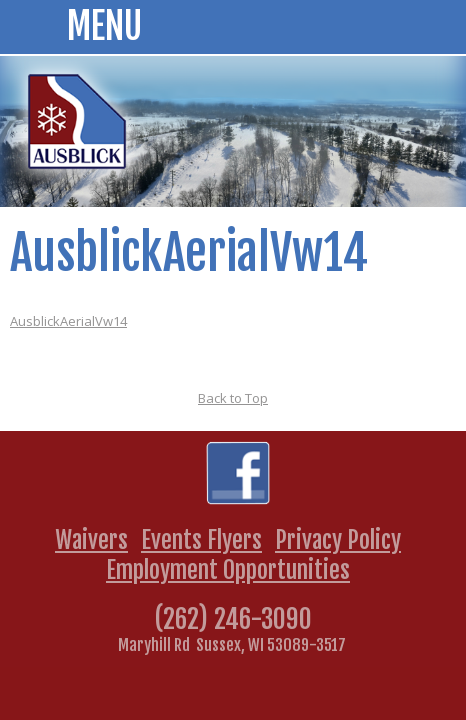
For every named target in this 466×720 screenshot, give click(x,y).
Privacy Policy (338, 540)
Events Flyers (201, 540)
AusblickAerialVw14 (68, 321)
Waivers (91, 540)
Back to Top (233, 398)
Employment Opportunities (228, 570)
